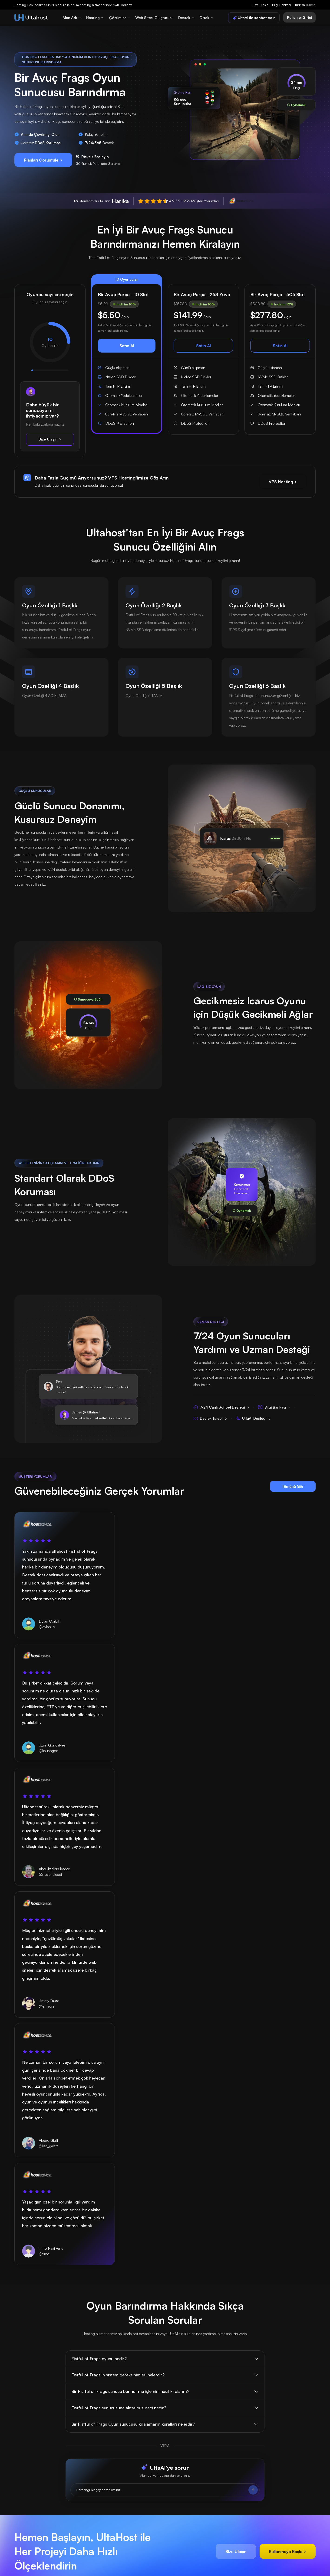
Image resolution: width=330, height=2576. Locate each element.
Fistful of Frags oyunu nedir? (99, 2358)
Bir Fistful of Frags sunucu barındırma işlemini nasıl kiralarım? (130, 2391)
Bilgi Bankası (281, 5)
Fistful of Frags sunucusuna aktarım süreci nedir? (118, 2407)
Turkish (305, 5)
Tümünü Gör (293, 1486)
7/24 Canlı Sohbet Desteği (221, 1407)
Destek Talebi (210, 1418)
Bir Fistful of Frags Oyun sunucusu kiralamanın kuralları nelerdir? (133, 2424)
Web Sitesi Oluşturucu (154, 17)
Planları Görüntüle (43, 159)
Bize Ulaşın (260, 5)
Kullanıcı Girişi (299, 17)
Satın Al (126, 345)
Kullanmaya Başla (287, 2551)
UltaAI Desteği (253, 1418)
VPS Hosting (283, 481)
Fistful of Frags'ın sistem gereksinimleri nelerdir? (118, 2374)
